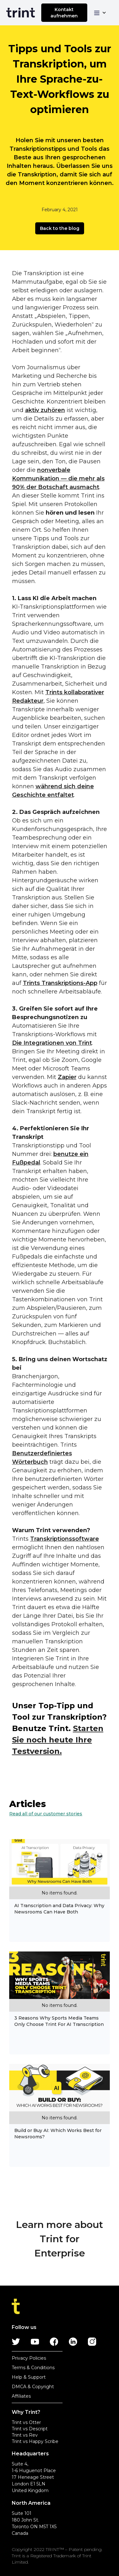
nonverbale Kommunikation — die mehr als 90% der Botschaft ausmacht (58, 478)
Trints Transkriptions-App (60, 983)
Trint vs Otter (26, 2422)
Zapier (67, 1077)
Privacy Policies (29, 2358)
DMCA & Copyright (33, 2386)
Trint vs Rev (25, 2435)
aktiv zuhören (45, 410)
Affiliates (21, 2396)
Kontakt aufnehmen (64, 13)
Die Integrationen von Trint (52, 1042)
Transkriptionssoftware (64, 1538)
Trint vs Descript (30, 2429)
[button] (100, 12)
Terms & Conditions (33, 2367)
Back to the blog (59, 228)
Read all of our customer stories (45, 1814)
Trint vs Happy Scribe (35, 2441)
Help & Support (29, 2377)
